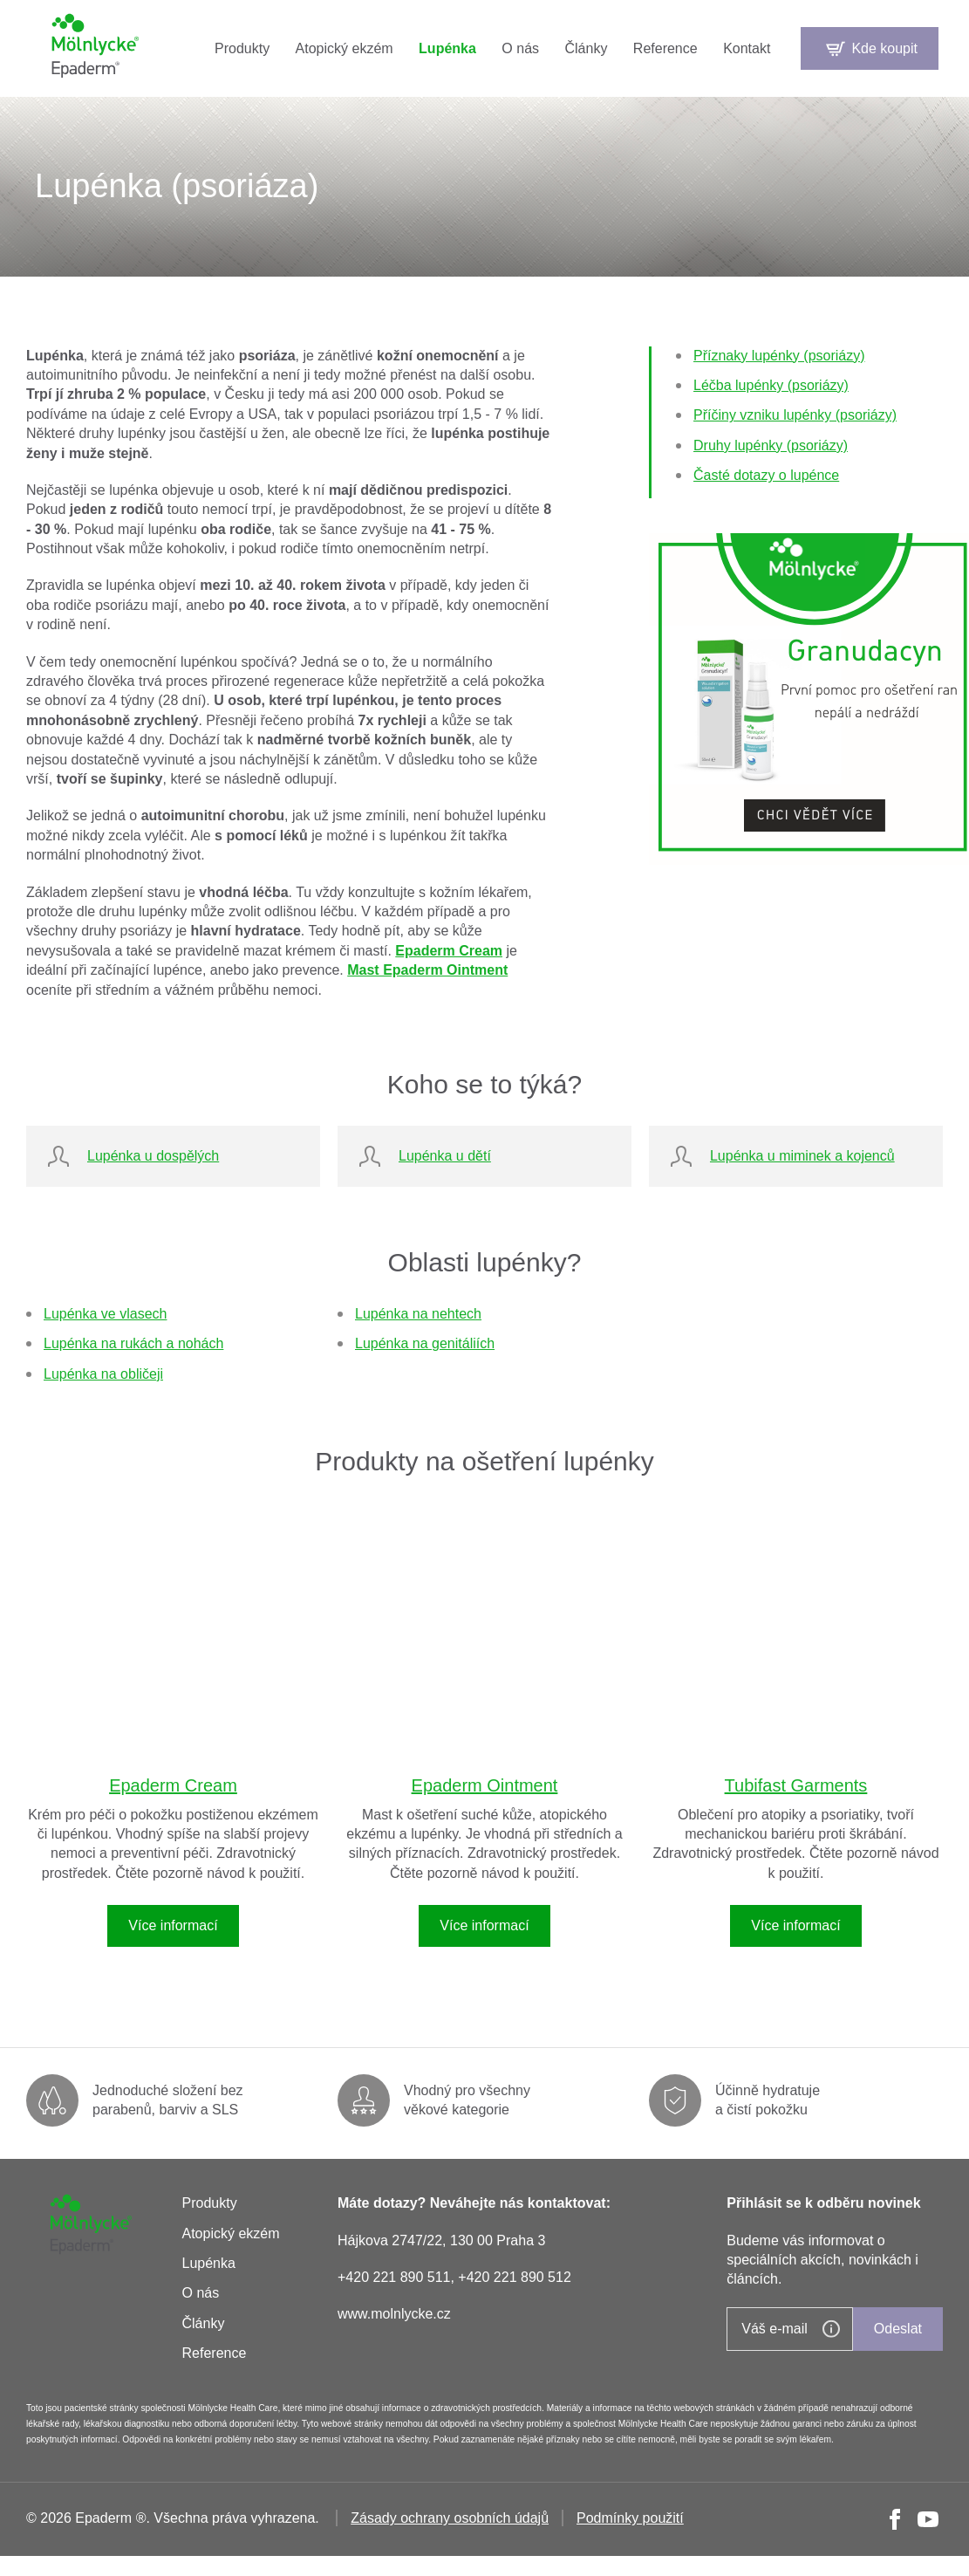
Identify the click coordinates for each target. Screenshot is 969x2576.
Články (585, 48)
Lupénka (447, 48)
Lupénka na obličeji (103, 1374)
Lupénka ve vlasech (105, 1313)
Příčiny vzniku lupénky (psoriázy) (795, 415)
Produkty (242, 48)
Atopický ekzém (344, 48)
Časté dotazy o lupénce (766, 475)
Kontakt (746, 48)
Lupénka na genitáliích (425, 1343)
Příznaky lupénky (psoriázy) (779, 355)
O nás (520, 48)
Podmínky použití (630, 2518)
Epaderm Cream (448, 950)
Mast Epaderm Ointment (427, 970)
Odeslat (898, 2328)
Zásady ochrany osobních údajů (450, 2518)
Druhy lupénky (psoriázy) (770, 445)
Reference (665, 48)
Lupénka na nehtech (418, 1313)
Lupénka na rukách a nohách (133, 1343)
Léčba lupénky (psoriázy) (771, 385)
